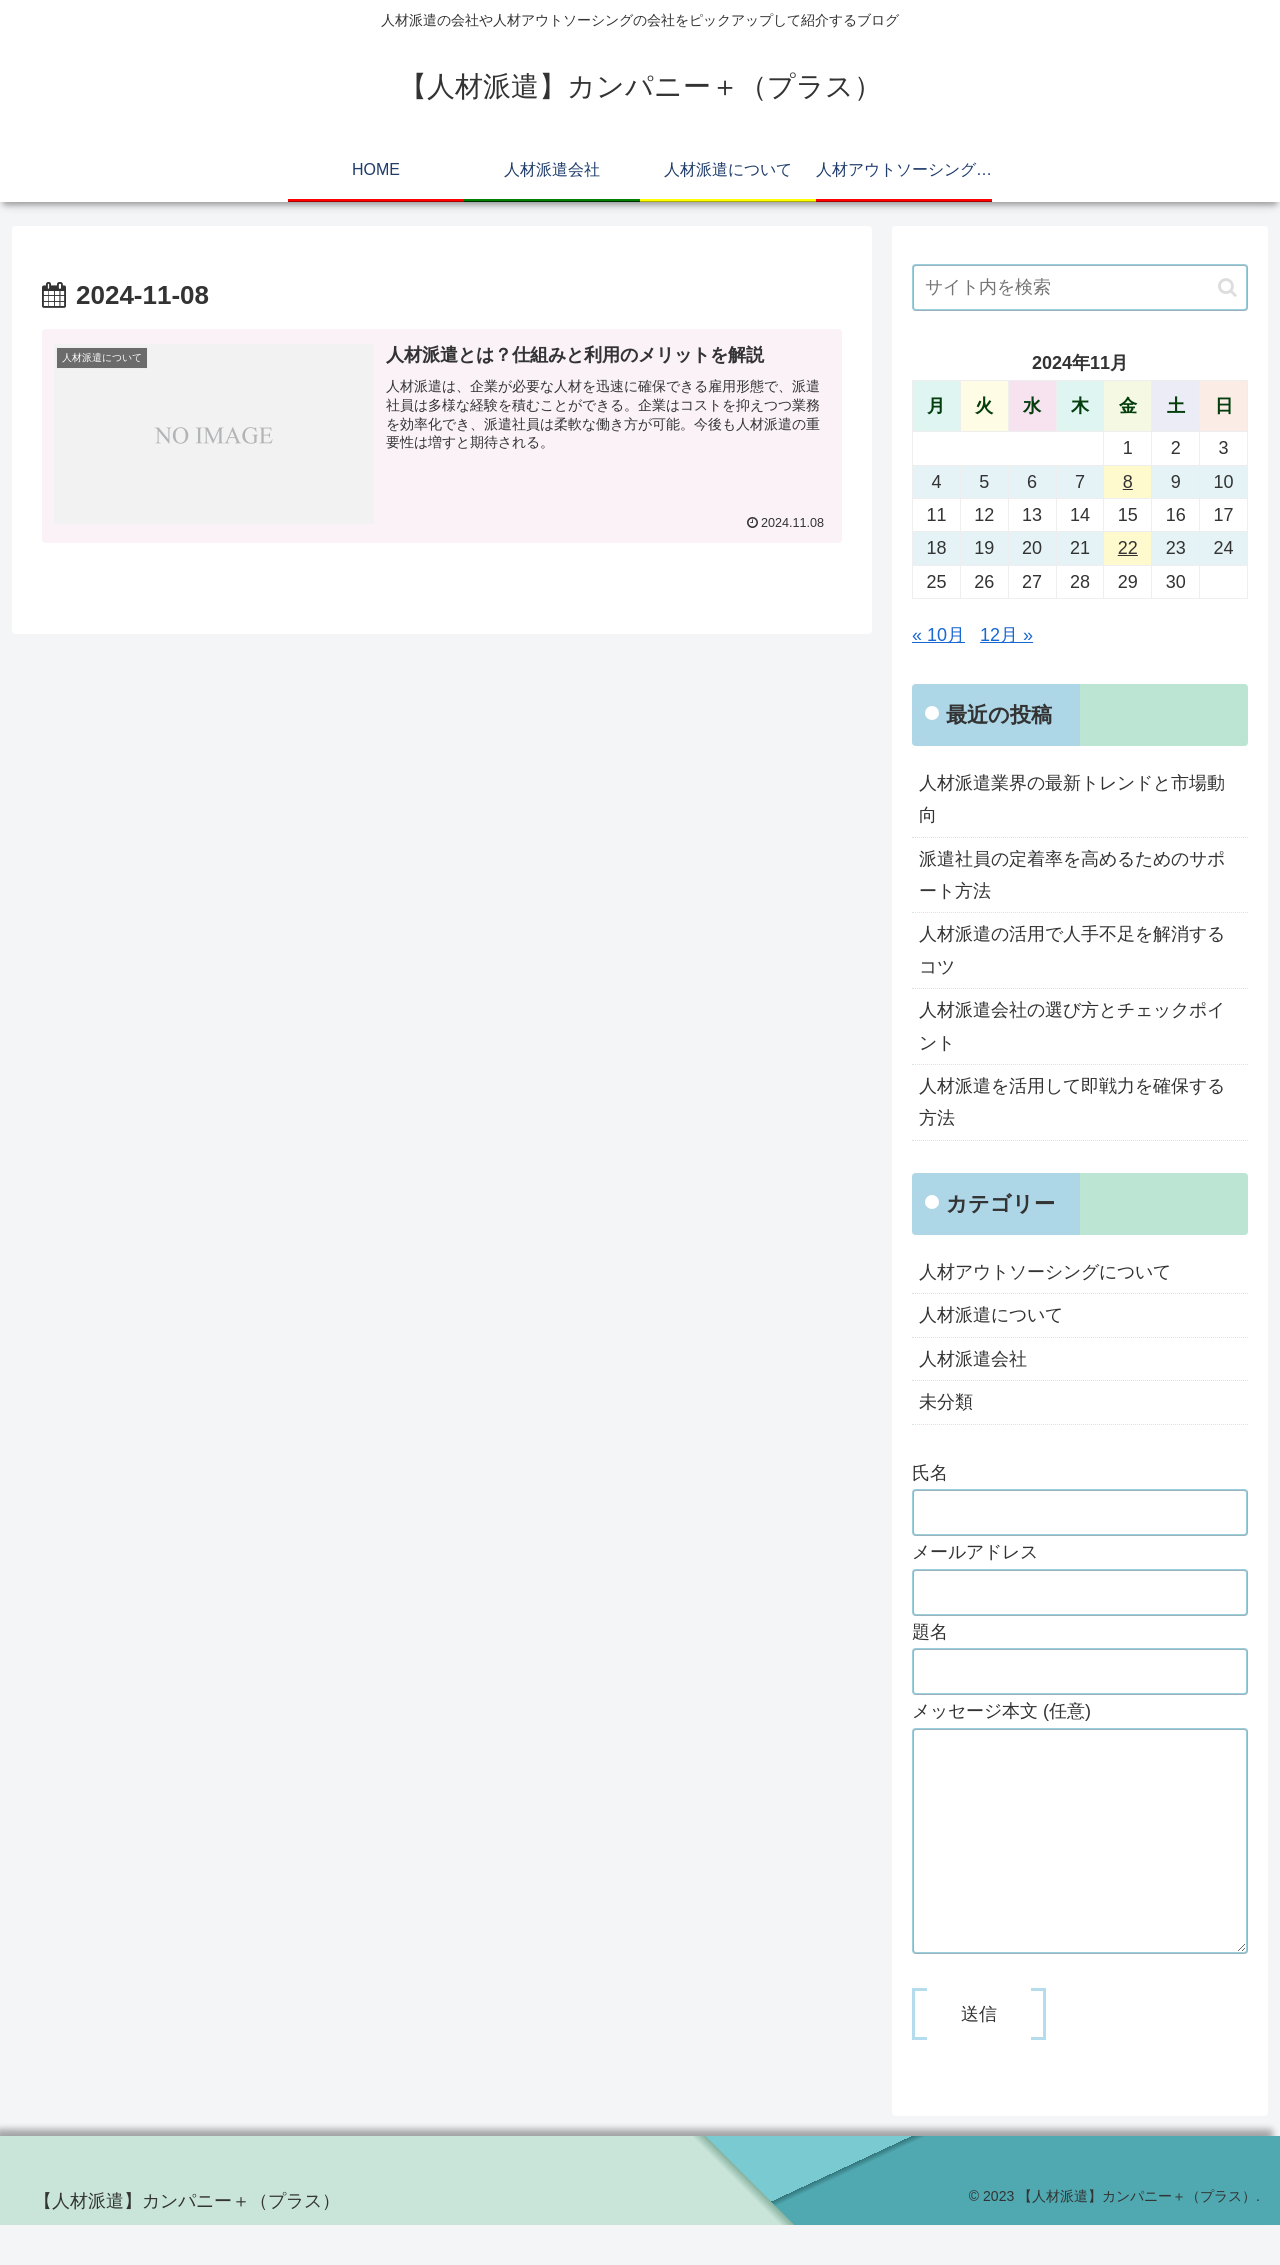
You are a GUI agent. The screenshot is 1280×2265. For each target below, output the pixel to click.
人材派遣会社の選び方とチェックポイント (1072, 1026)
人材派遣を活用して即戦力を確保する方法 (1072, 1102)
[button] (1227, 287)
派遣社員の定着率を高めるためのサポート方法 (1072, 875)
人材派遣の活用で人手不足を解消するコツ (1072, 950)
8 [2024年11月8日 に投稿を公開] (1128, 482)
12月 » (1006, 635)
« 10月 (938, 635)
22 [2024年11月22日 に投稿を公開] (1128, 548)
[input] (1080, 287)
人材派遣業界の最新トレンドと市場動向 (1072, 799)
